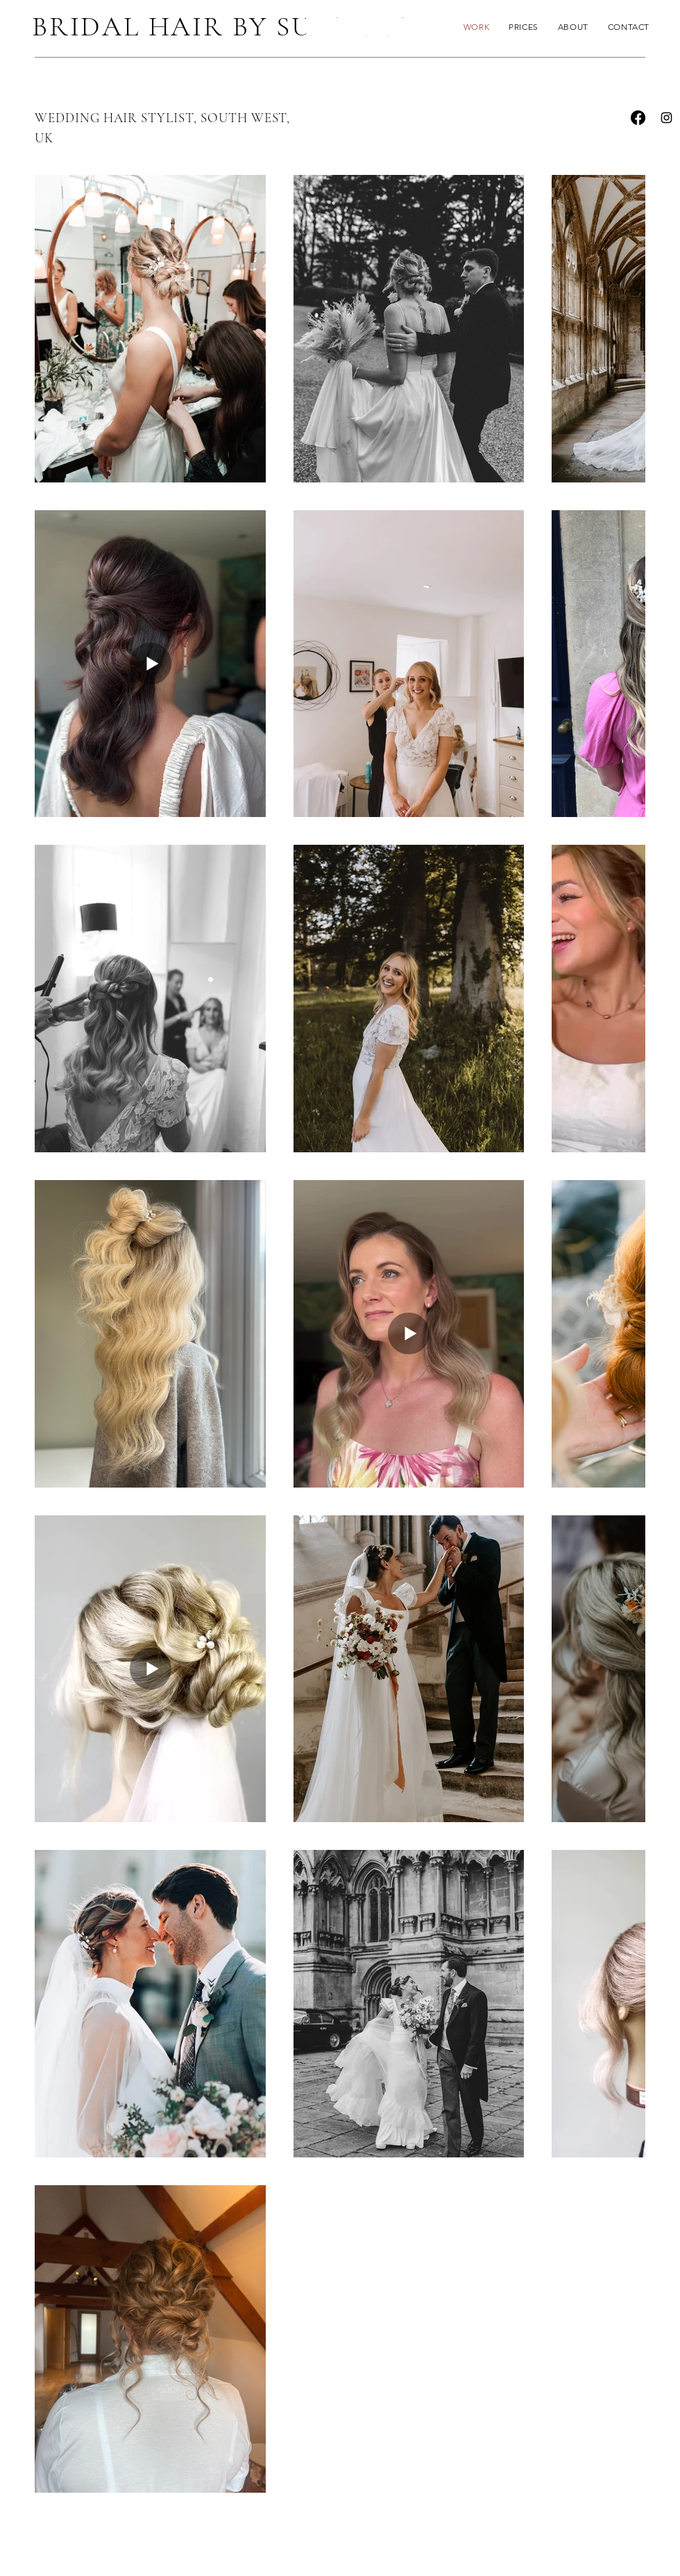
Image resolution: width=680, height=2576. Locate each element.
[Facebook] (638, 117)
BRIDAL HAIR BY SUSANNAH (234, 26)
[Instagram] (666, 117)
